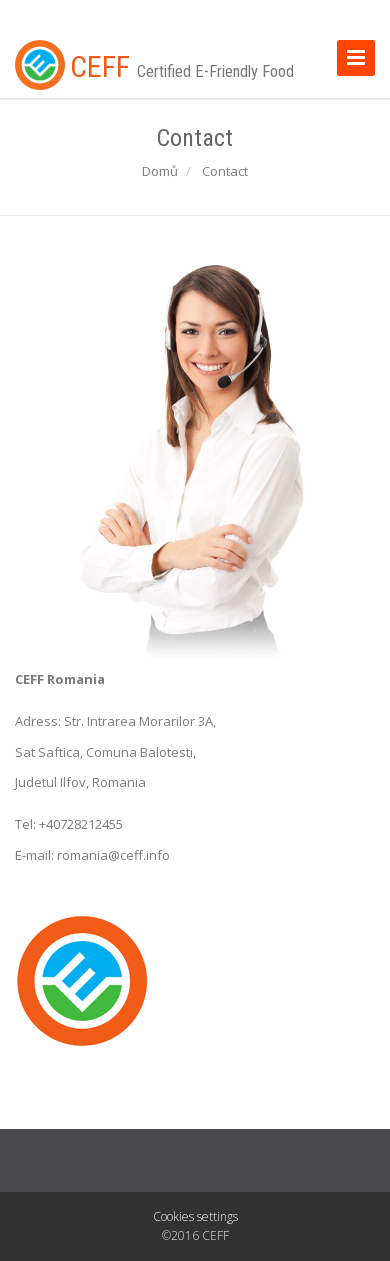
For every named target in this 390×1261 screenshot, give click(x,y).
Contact (225, 171)
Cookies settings (195, 1216)
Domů (160, 171)
